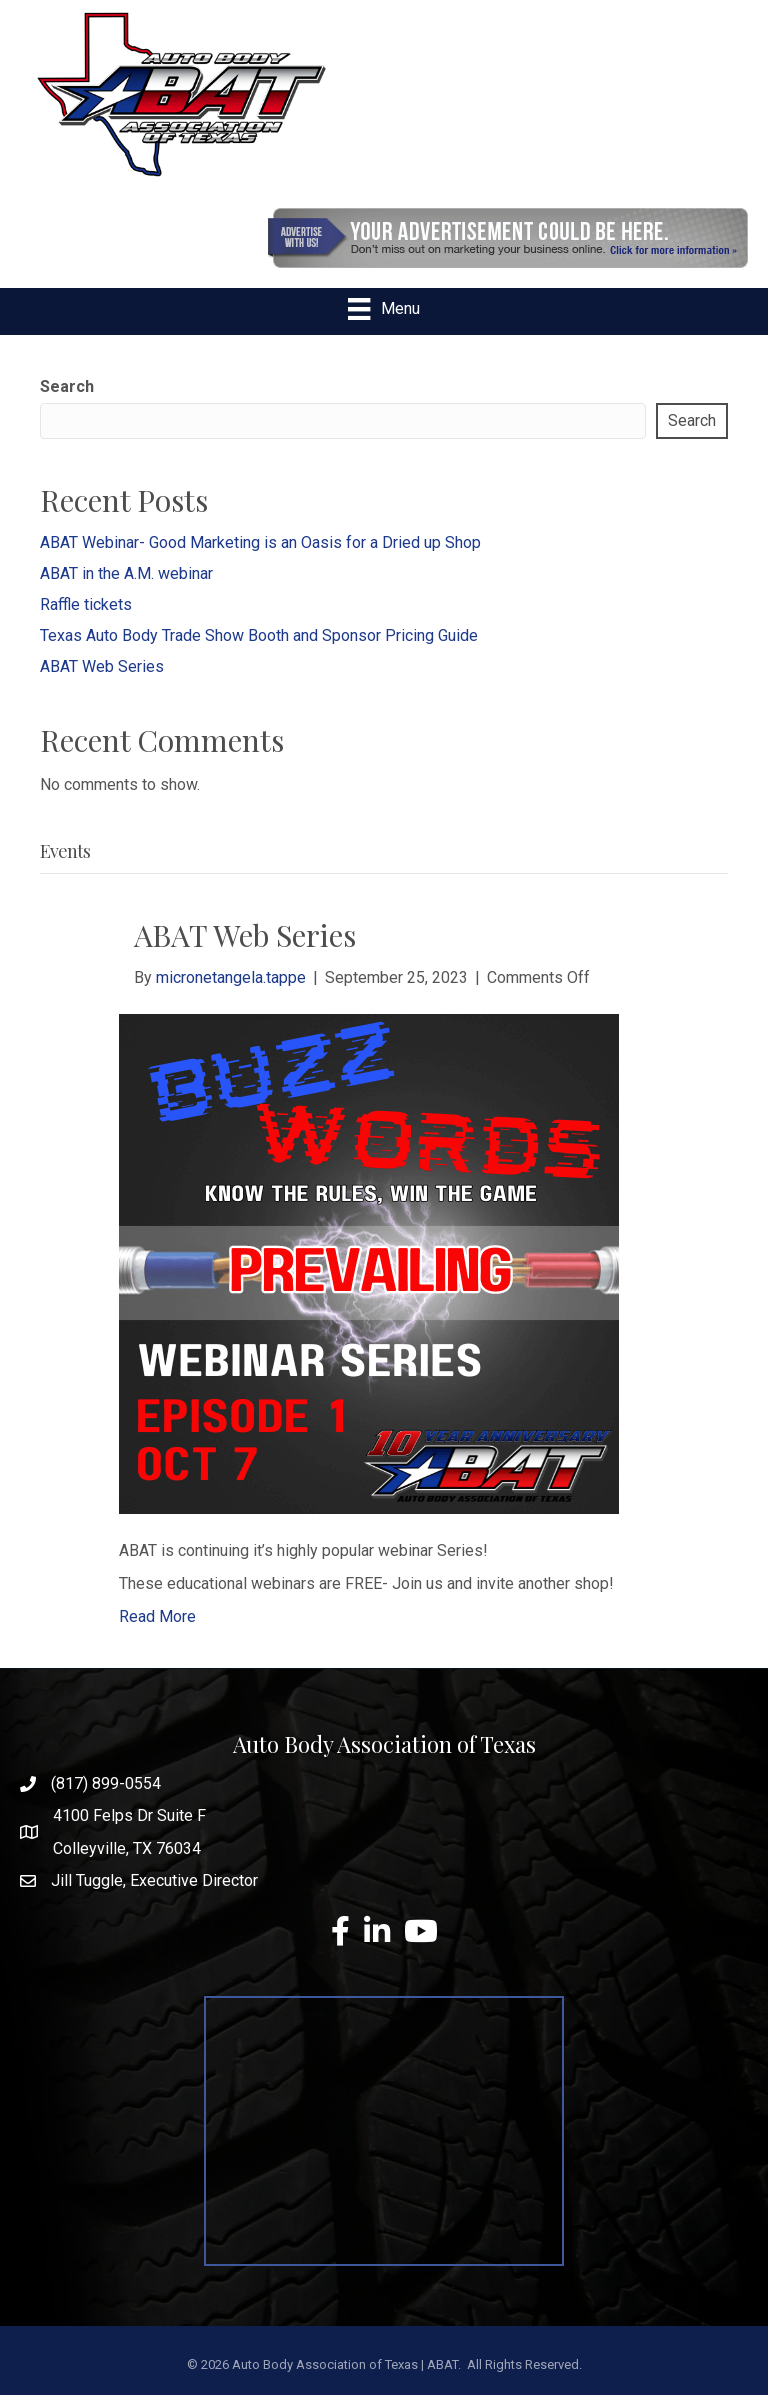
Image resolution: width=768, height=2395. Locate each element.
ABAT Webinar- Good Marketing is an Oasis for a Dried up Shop (260, 542)
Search (67, 386)
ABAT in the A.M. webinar (126, 573)
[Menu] (383, 309)
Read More (157, 1616)
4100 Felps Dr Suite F (129, 1815)
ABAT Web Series (102, 666)
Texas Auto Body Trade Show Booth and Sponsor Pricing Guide (259, 635)
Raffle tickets (86, 604)
